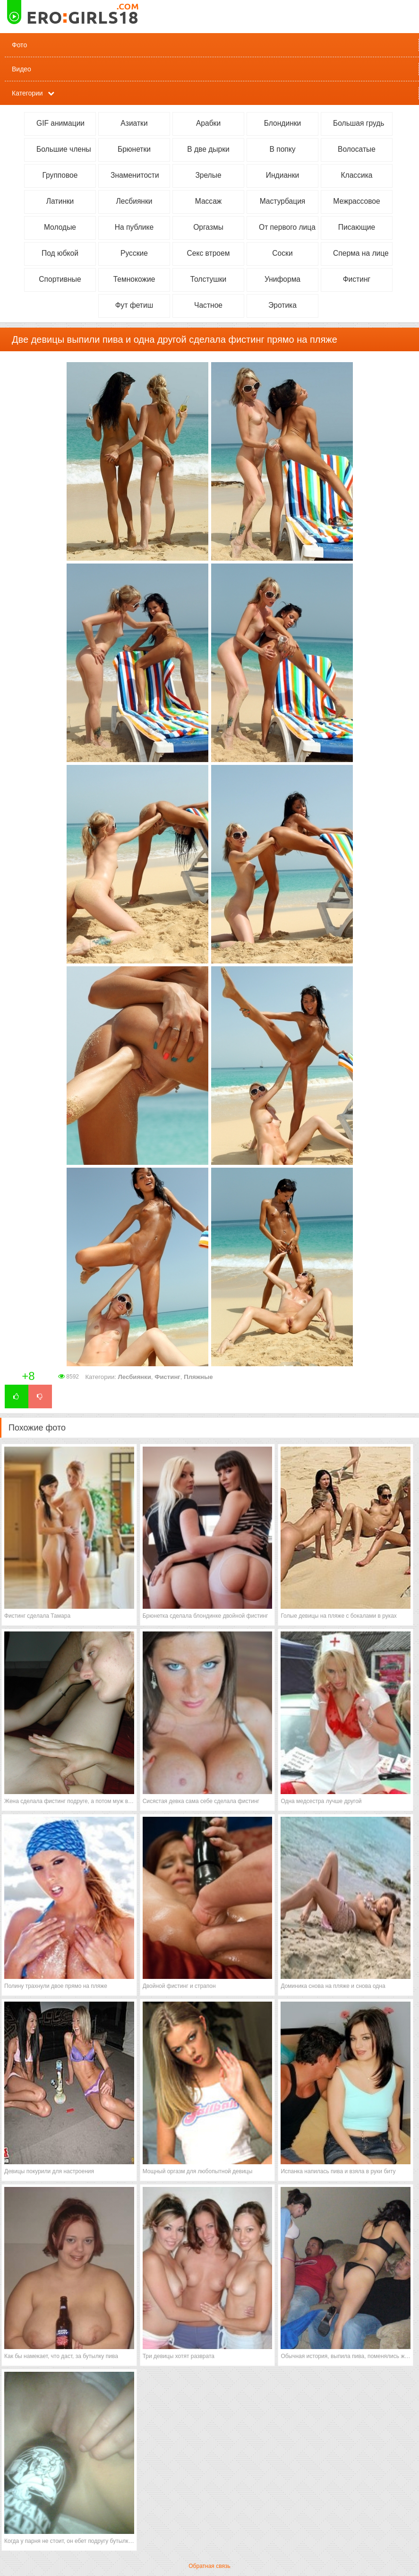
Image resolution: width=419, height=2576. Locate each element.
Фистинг (357, 279)
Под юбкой (60, 253)
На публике (134, 227)
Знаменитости (135, 175)
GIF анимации (60, 123)
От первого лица (287, 227)
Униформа (282, 279)
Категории (27, 93)
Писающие (356, 227)
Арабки (208, 123)
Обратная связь (209, 2566)
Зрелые (208, 175)
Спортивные (60, 279)
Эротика (282, 305)
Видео (21, 69)
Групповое (60, 175)
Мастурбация (283, 201)
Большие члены (63, 149)
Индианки (282, 175)
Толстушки (208, 279)
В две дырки (208, 149)
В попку (282, 149)
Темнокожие (134, 279)
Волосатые (357, 149)
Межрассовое (356, 201)
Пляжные (198, 1376)
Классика (357, 175)
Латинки (60, 201)
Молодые (60, 227)
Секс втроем (208, 253)
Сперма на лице (361, 253)
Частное (208, 305)
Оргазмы (208, 227)
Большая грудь (358, 123)
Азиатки (133, 123)
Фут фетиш (134, 305)
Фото (19, 45)
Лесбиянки (134, 201)
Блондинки (282, 123)
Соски (282, 253)
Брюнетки (134, 149)
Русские (134, 253)
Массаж (208, 201)
